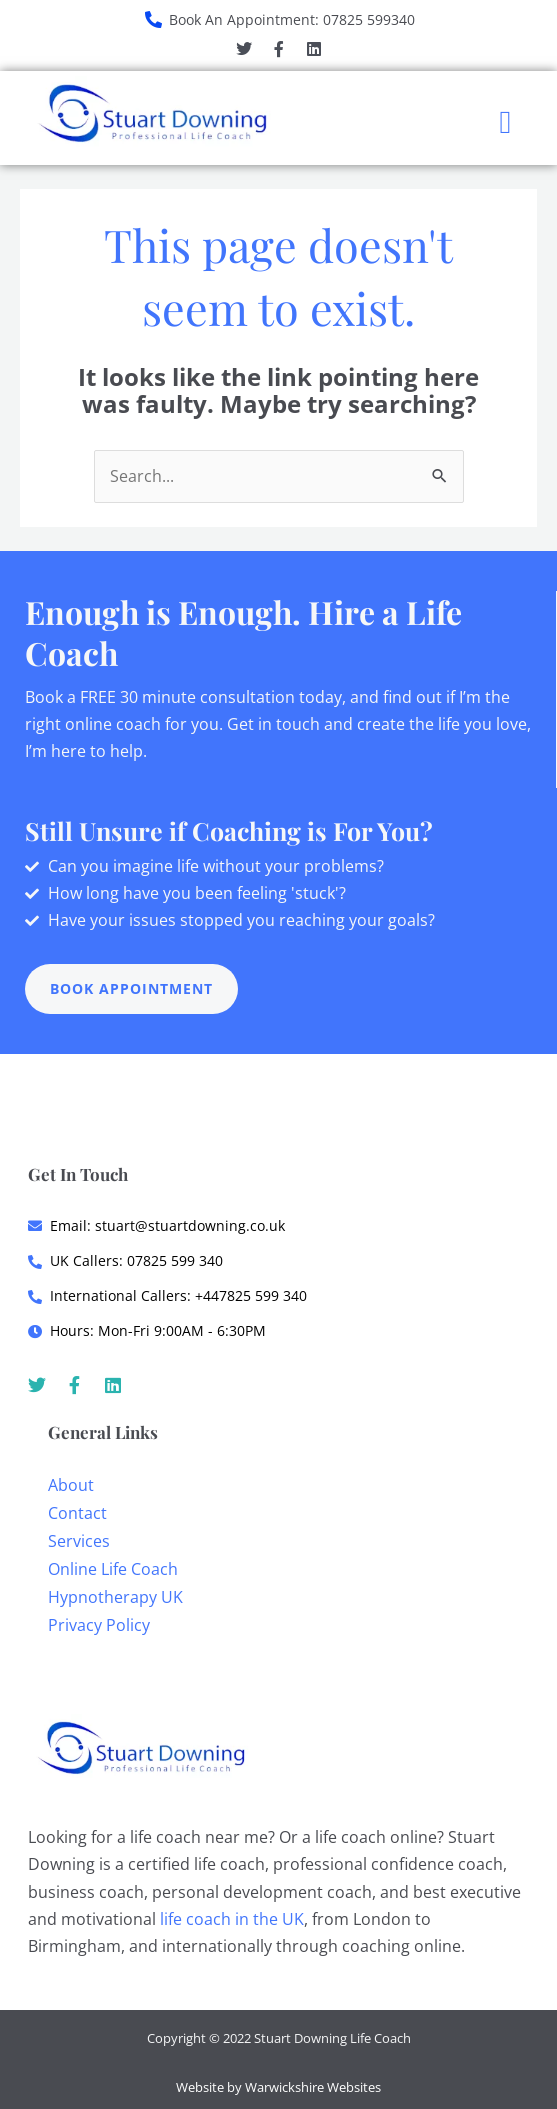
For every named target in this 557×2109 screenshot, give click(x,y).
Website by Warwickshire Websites (278, 2087)
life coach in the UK (232, 1919)
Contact (77, 1513)
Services (79, 1541)
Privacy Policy (99, 1625)
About (71, 1485)
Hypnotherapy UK (115, 1597)
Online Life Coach (113, 1569)
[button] (505, 122)
